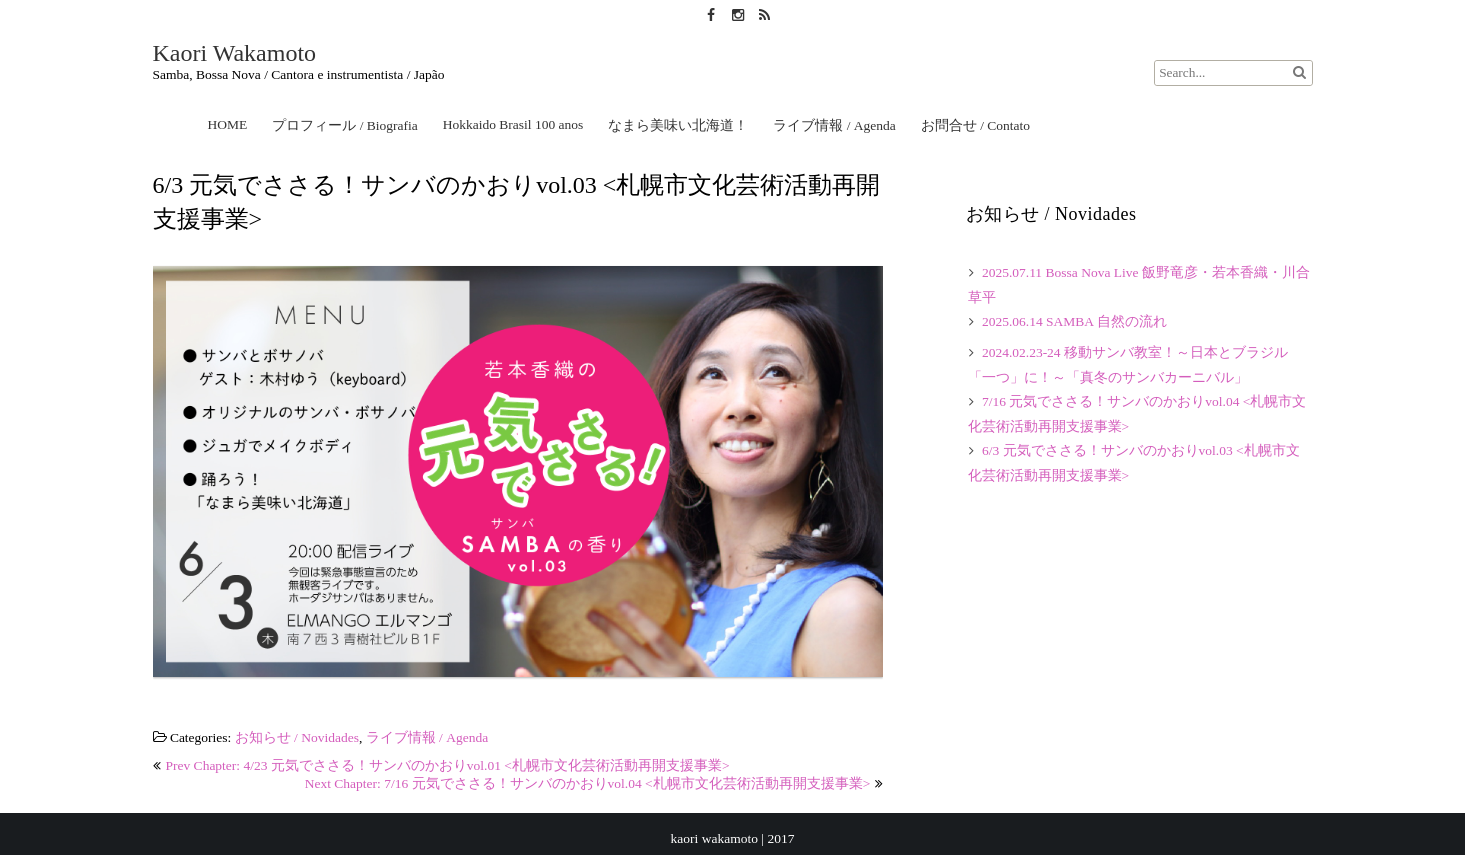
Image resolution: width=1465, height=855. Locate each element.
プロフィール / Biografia (344, 125)
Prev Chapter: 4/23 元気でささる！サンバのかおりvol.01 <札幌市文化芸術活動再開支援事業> (448, 765)
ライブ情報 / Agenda (834, 125)
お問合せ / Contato (975, 125)
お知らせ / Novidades (297, 737)
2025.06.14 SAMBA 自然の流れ (1074, 321)
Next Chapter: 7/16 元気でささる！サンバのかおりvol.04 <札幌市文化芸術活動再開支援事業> (588, 783)
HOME (228, 124)
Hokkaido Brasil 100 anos (513, 124)
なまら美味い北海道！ (678, 125)
